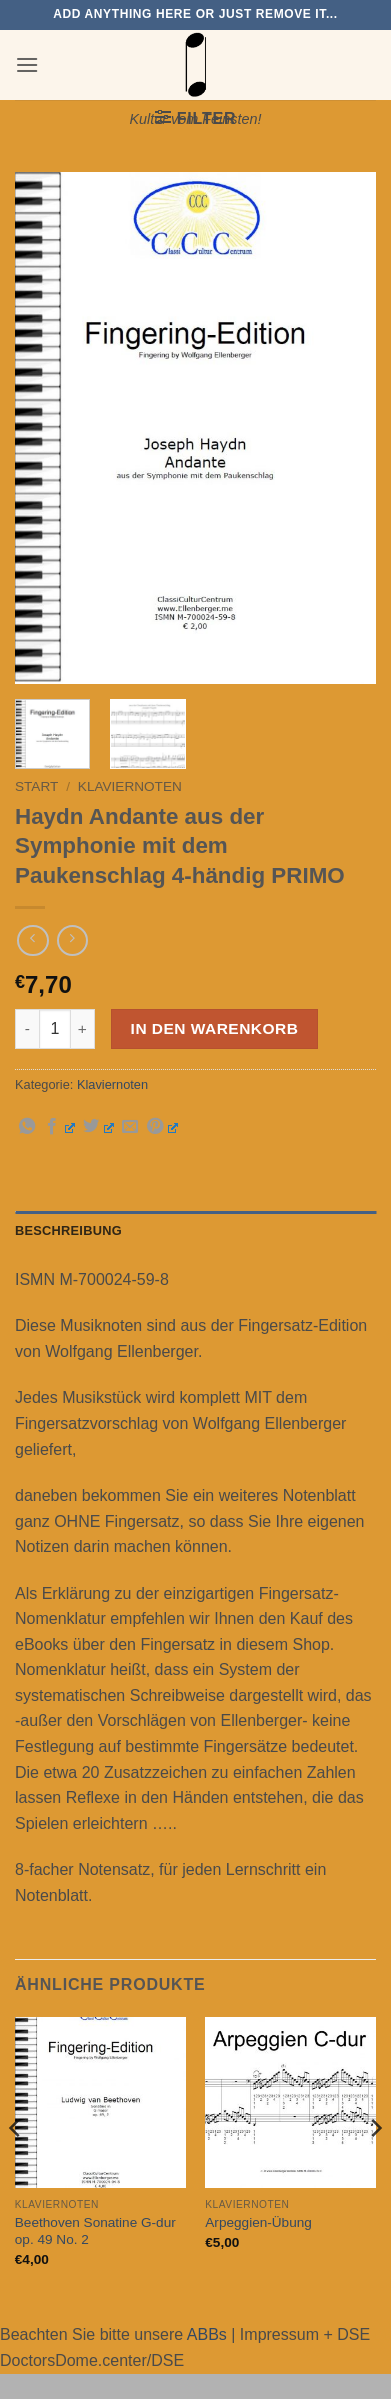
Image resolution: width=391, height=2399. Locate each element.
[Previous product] (72, 940)
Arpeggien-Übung (258, 2222)
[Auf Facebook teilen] (59, 1127)
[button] (27, 64)
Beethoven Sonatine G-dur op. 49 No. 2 (95, 2231)
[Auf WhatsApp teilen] (27, 1127)
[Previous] (16, 2167)
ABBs (207, 2334)
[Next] (375, 2167)
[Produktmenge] (55, 1029)
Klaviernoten (130, 786)
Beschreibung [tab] (68, 1230)
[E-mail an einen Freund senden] (130, 1127)
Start (36, 786)
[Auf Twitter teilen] (98, 1127)
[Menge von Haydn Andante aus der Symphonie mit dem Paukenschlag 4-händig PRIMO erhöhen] (83, 1029)
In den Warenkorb (215, 1028)
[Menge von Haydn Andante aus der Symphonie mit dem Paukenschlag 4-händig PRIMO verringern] (27, 1029)
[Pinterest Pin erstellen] (162, 1127)
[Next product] (32, 940)
